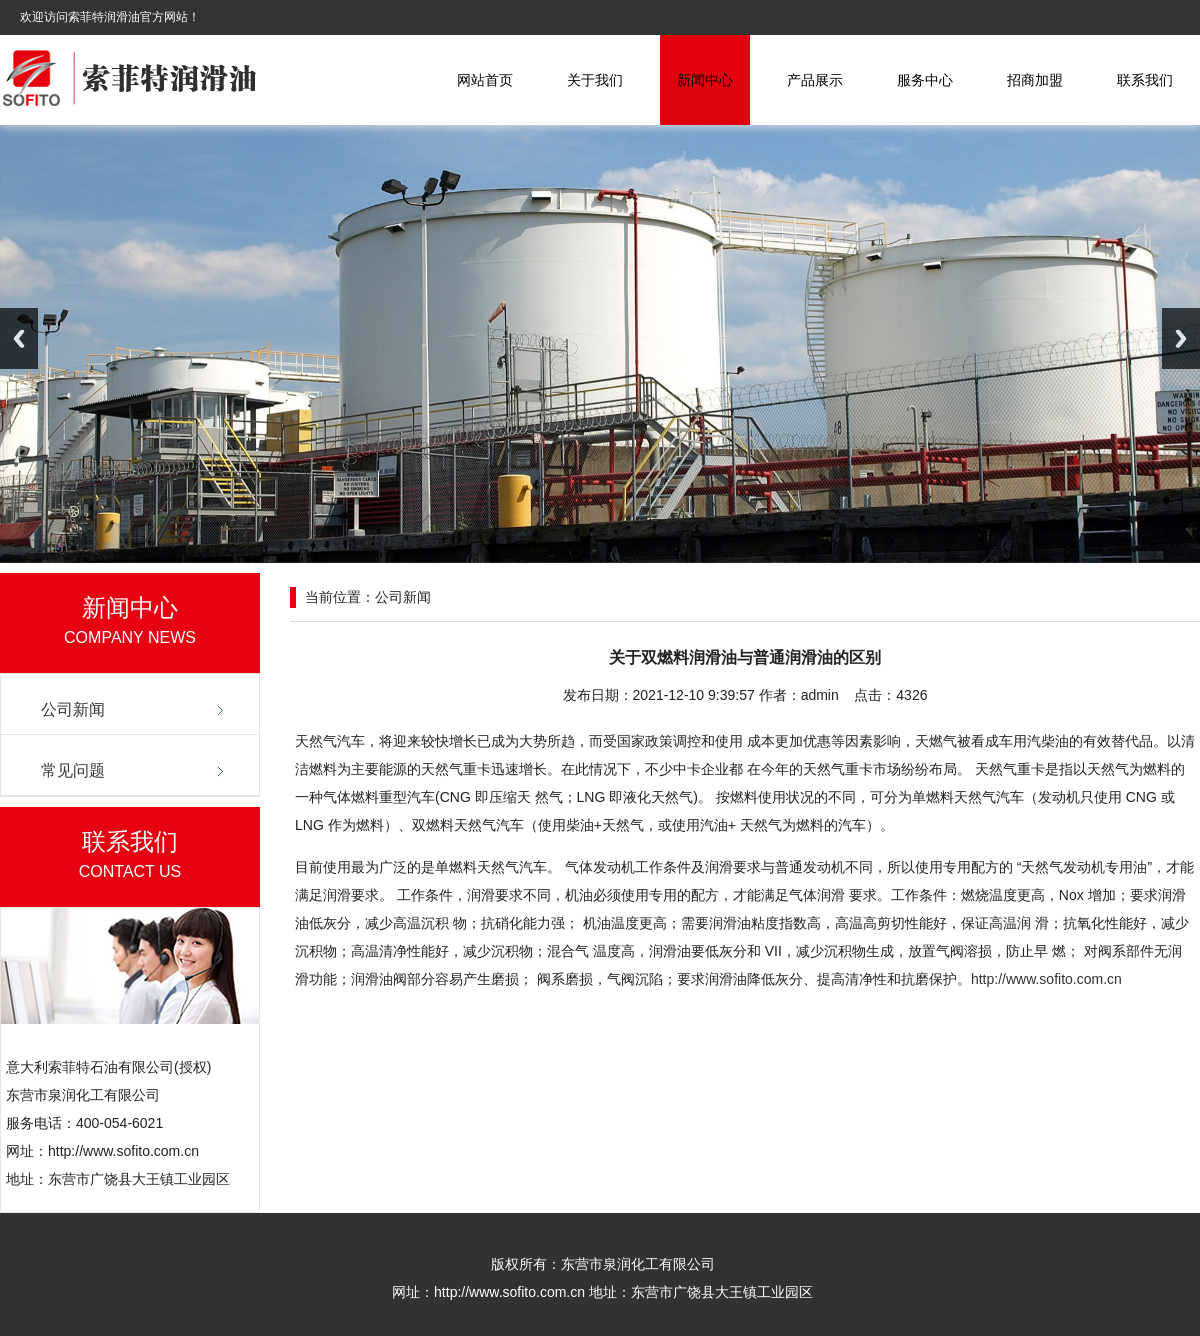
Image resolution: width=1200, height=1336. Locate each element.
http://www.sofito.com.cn (1046, 979)
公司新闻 (73, 709)
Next (1181, 338)
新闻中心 (705, 80)
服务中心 (925, 80)
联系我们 (1145, 80)
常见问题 (73, 770)
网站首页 (485, 80)
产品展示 (815, 80)
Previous (19, 338)
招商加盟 (1035, 80)
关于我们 (595, 80)
